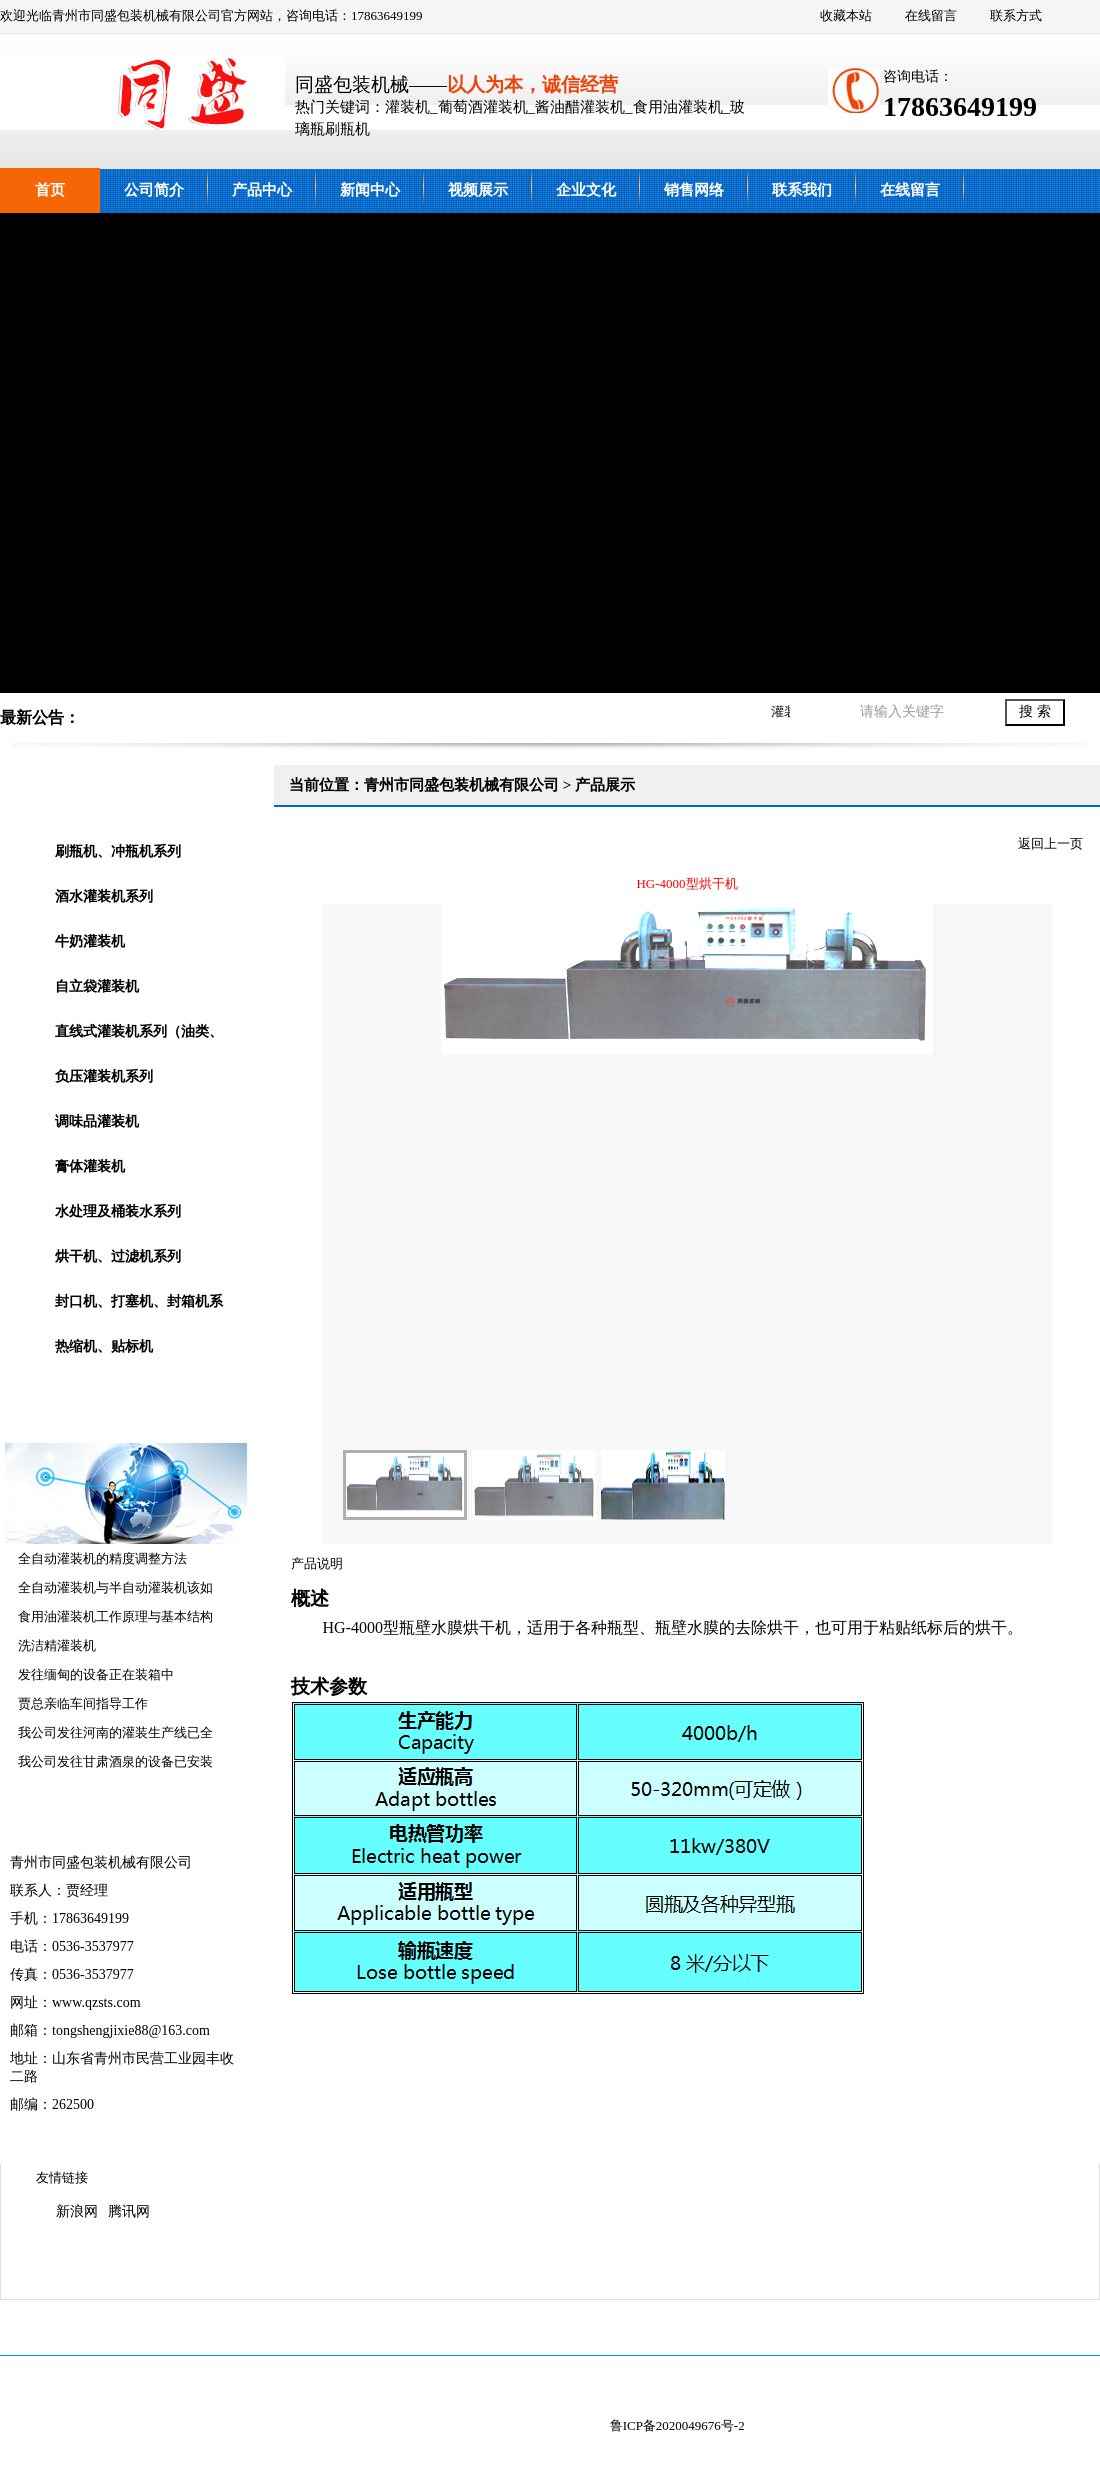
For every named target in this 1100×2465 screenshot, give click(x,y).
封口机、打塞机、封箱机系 (139, 1301)
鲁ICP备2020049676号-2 (677, 2425)
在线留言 (931, 15)
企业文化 (586, 190)
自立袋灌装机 (97, 986)
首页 (50, 190)
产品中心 (262, 190)
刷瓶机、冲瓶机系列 (118, 851)
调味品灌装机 (97, 1121)
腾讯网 (129, 2211)
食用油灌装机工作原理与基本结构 (115, 1616)
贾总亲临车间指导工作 (83, 1703)
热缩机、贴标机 (104, 1346)
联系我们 (802, 190)
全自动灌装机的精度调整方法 (102, 1558)
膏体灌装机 (90, 1166)
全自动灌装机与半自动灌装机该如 (115, 1587)
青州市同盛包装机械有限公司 (550, 453)
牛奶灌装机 (90, 941)
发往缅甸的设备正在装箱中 (96, 1674)
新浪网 (77, 2211)
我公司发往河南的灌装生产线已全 (115, 1732)
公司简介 (154, 190)
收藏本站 (846, 15)
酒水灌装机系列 (104, 896)
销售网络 (694, 190)
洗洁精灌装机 (57, 1645)
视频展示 (478, 190)
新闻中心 (370, 190)
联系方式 (1016, 15)
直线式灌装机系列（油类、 (139, 1031)
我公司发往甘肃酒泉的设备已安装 (115, 1761)
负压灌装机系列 (104, 1076)
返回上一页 (1050, 843)
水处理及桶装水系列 (118, 1211)
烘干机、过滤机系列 (118, 1256)
